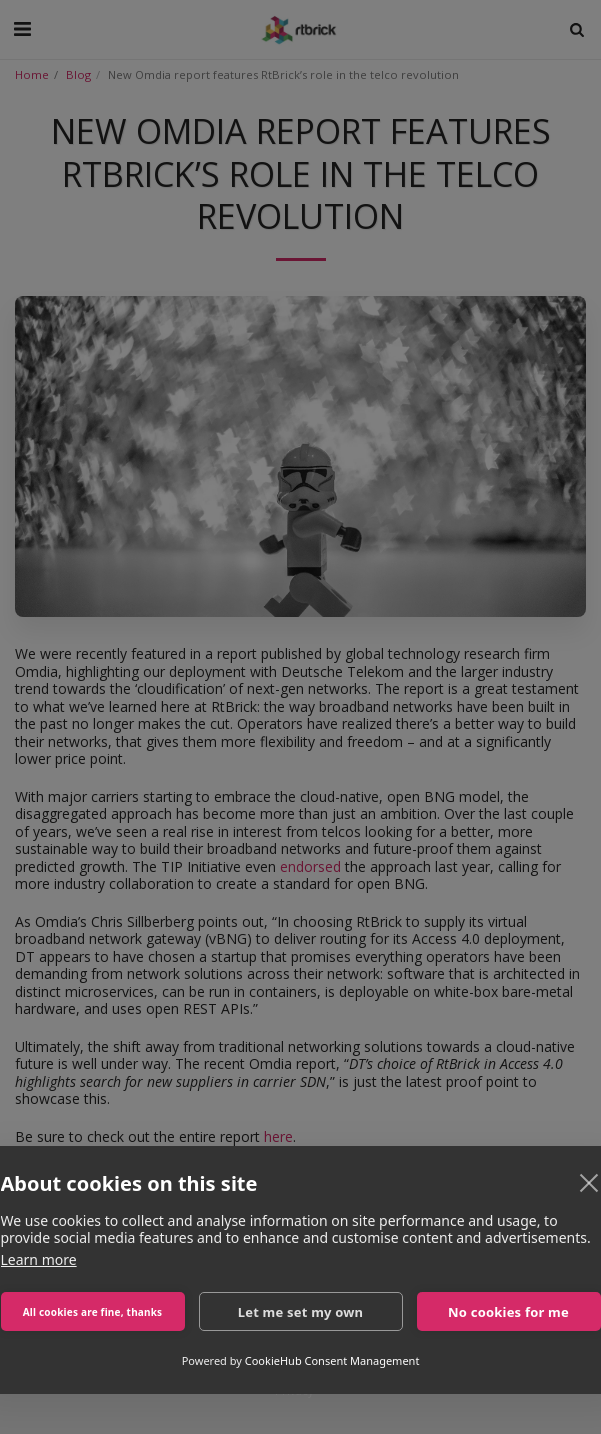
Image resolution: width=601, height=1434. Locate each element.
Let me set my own (301, 1312)
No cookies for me (508, 1312)
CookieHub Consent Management (332, 1360)
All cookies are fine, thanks (93, 1312)
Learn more (39, 1259)
